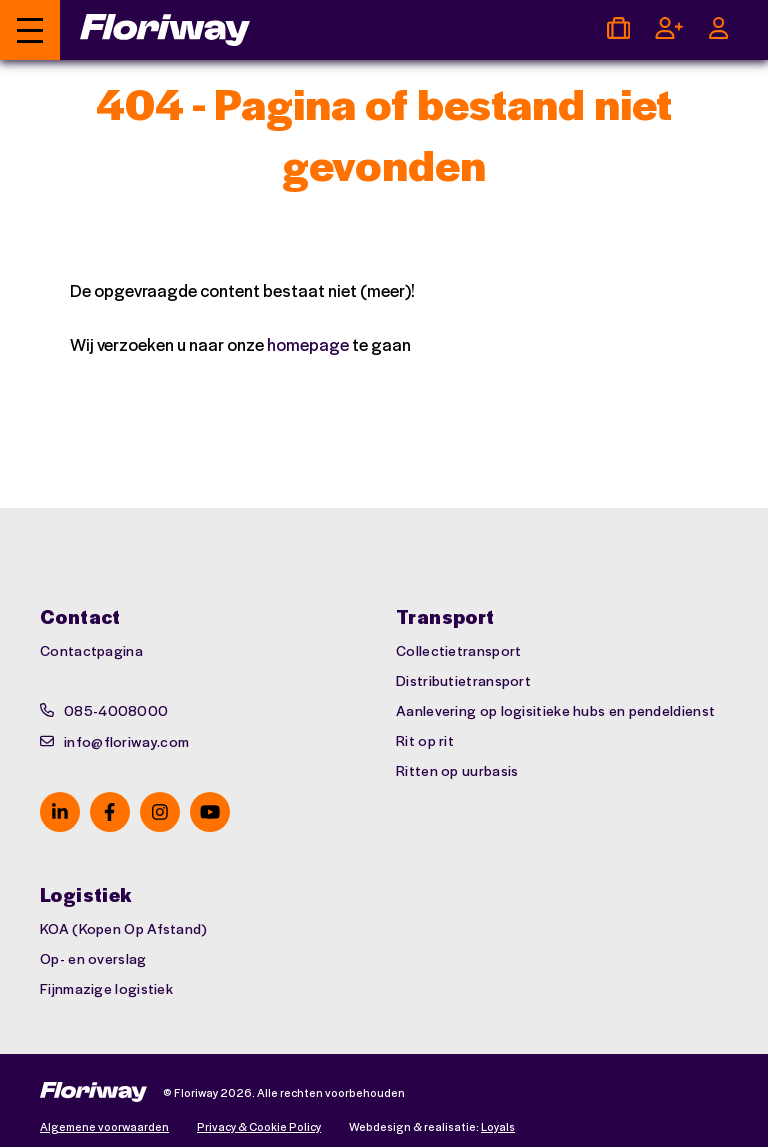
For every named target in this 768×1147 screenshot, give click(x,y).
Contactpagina (91, 650)
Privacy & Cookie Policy (259, 1126)
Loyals (498, 1126)
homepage (308, 344)
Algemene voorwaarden (104, 1126)
